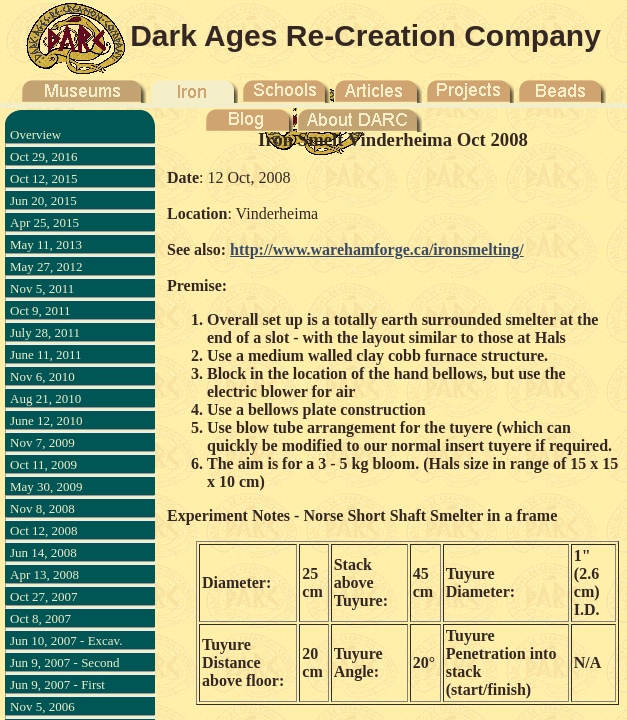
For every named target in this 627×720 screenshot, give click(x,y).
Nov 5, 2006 (42, 706)
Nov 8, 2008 (42, 508)
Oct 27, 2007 (44, 596)
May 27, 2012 (46, 266)
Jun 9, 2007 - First (57, 684)
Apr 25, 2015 (44, 222)
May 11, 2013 (46, 244)
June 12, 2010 (46, 420)
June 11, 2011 (46, 354)
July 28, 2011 (45, 332)
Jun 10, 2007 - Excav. (66, 640)
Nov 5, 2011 (42, 288)
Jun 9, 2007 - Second (64, 662)
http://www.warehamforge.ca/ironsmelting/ (377, 249)
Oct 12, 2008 (44, 530)
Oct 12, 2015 (44, 178)
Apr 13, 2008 (44, 574)
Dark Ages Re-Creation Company (365, 35)
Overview (35, 134)
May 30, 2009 (46, 486)
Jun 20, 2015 (43, 200)
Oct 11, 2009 (43, 464)
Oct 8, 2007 (40, 618)
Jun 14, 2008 (43, 552)
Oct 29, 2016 (44, 156)
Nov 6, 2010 (42, 376)
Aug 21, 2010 (45, 398)
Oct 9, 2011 (40, 310)
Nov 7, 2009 (42, 442)
